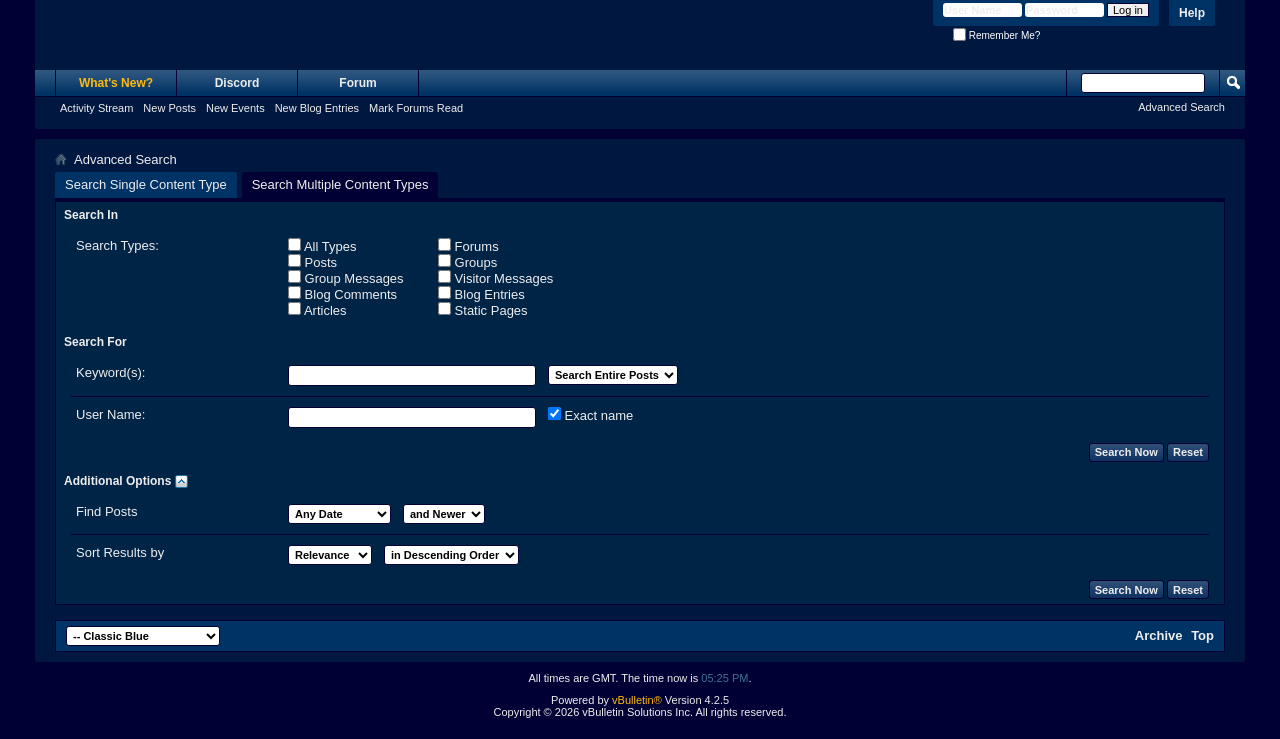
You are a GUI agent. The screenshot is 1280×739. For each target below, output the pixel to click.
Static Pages (483, 310)
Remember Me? (996, 35)
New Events (235, 108)
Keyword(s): (110, 372)
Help (1192, 13)
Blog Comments (342, 294)
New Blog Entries (317, 108)
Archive (1159, 635)
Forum (357, 83)
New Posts (169, 108)
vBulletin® (637, 700)
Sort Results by (120, 552)
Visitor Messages (495, 278)
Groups (467, 262)
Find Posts (106, 511)
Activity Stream (96, 108)
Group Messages (346, 278)
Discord (237, 83)
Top (1202, 635)
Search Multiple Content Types (340, 184)
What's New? (116, 83)
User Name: (110, 414)
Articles (317, 310)
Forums (468, 246)
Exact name (590, 415)
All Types (322, 246)
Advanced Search (1181, 107)
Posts (312, 262)
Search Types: (117, 245)
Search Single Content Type (146, 184)
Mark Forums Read (416, 108)
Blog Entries (481, 294)
